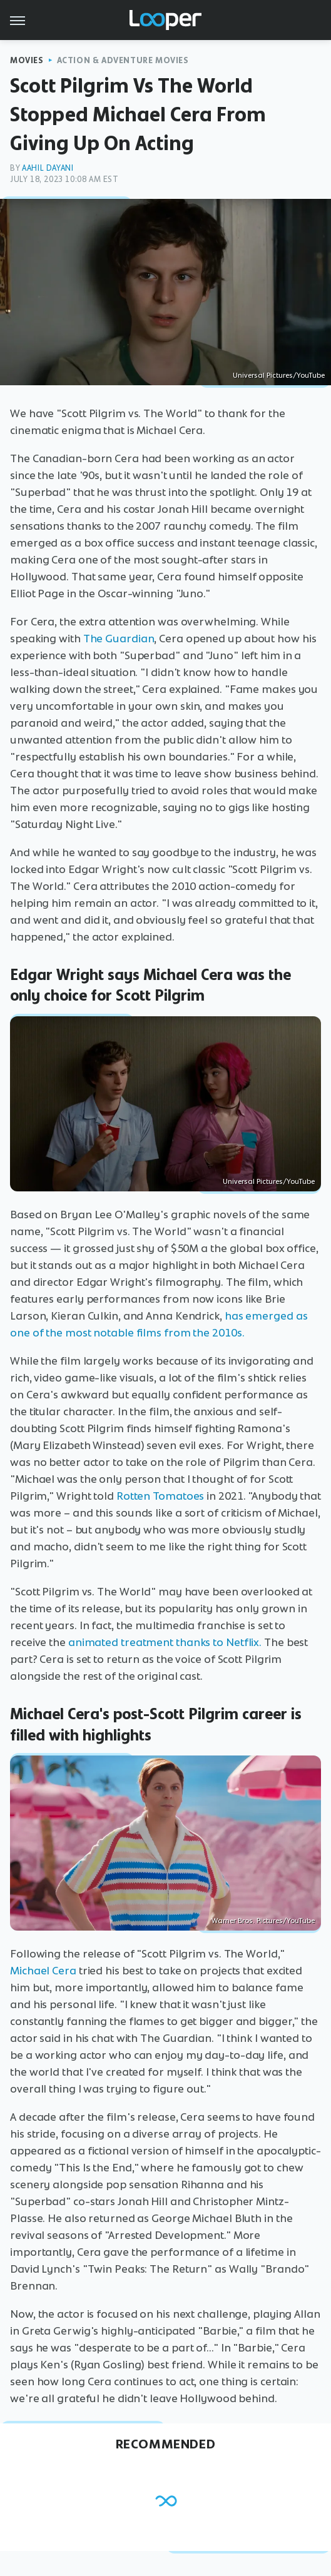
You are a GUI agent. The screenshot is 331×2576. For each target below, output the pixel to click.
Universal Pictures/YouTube (279, 375)
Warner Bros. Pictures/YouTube (263, 1920)
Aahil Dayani (47, 168)
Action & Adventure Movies (123, 60)
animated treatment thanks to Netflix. (165, 1642)
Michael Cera (43, 1970)
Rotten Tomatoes (160, 1495)
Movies (27, 60)
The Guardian (119, 638)
